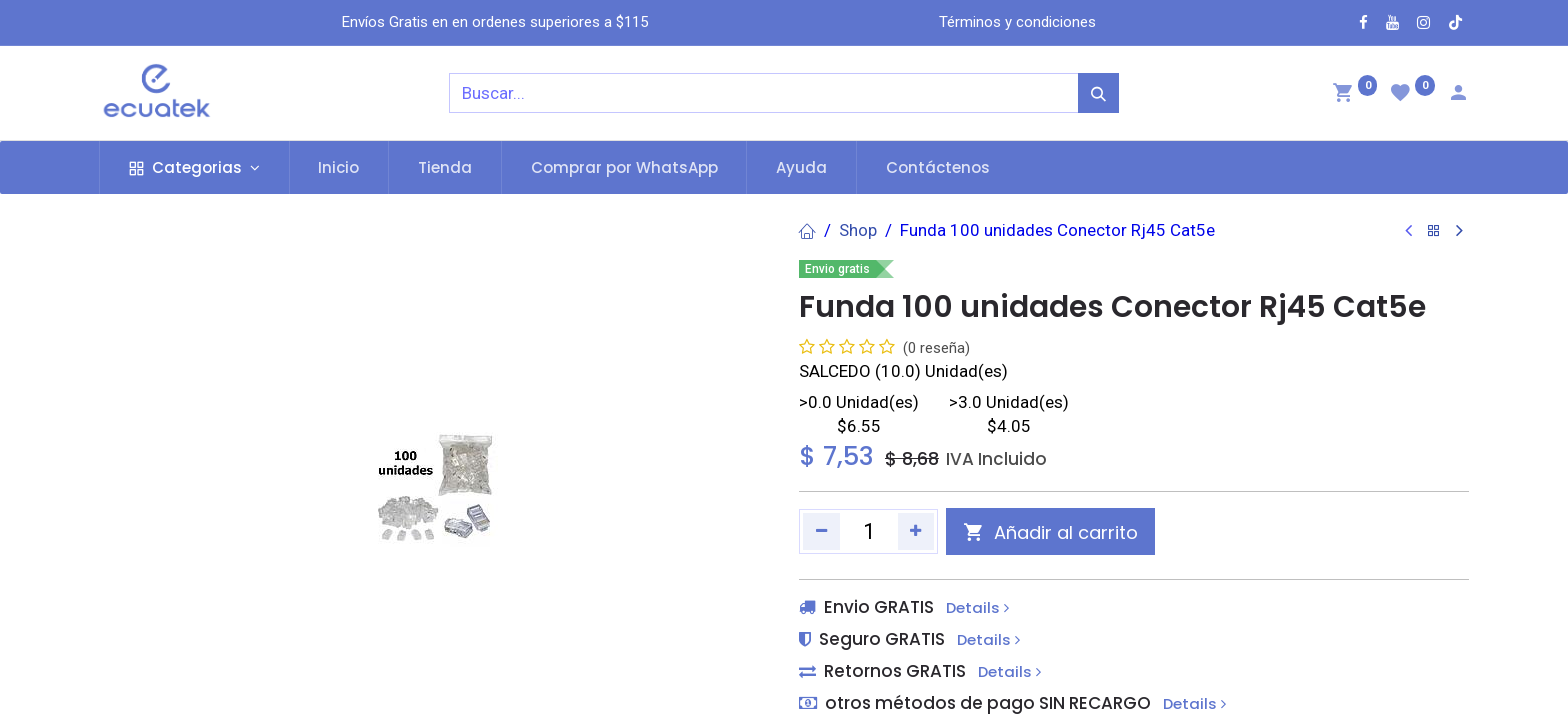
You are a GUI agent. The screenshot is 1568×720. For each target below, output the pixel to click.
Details (977, 608)
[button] (1050, 532)
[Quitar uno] (821, 531)
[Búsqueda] (1098, 93)
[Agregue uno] (916, 531)
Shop (858, 230)
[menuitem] (339, 167)
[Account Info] (1458, 95)
